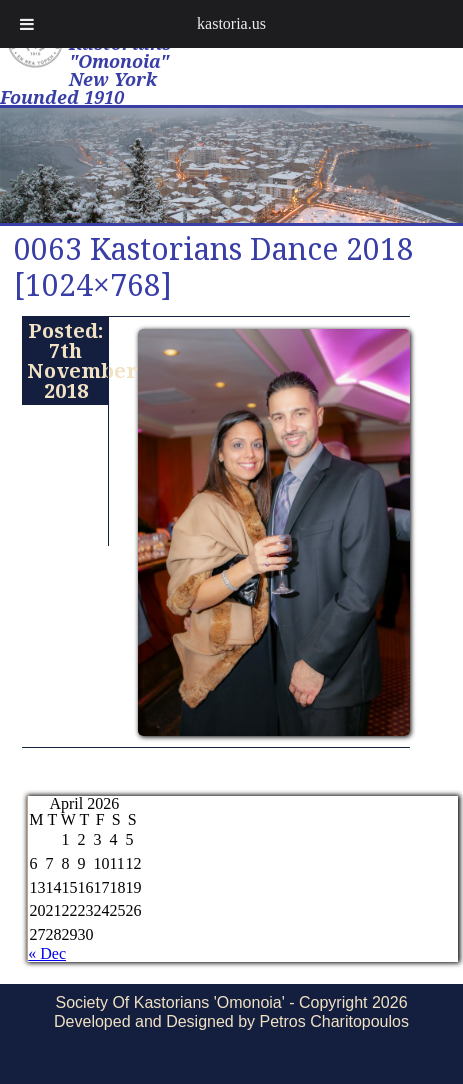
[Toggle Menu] (27, 24)
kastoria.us (231, 23)
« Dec (47, 953)
